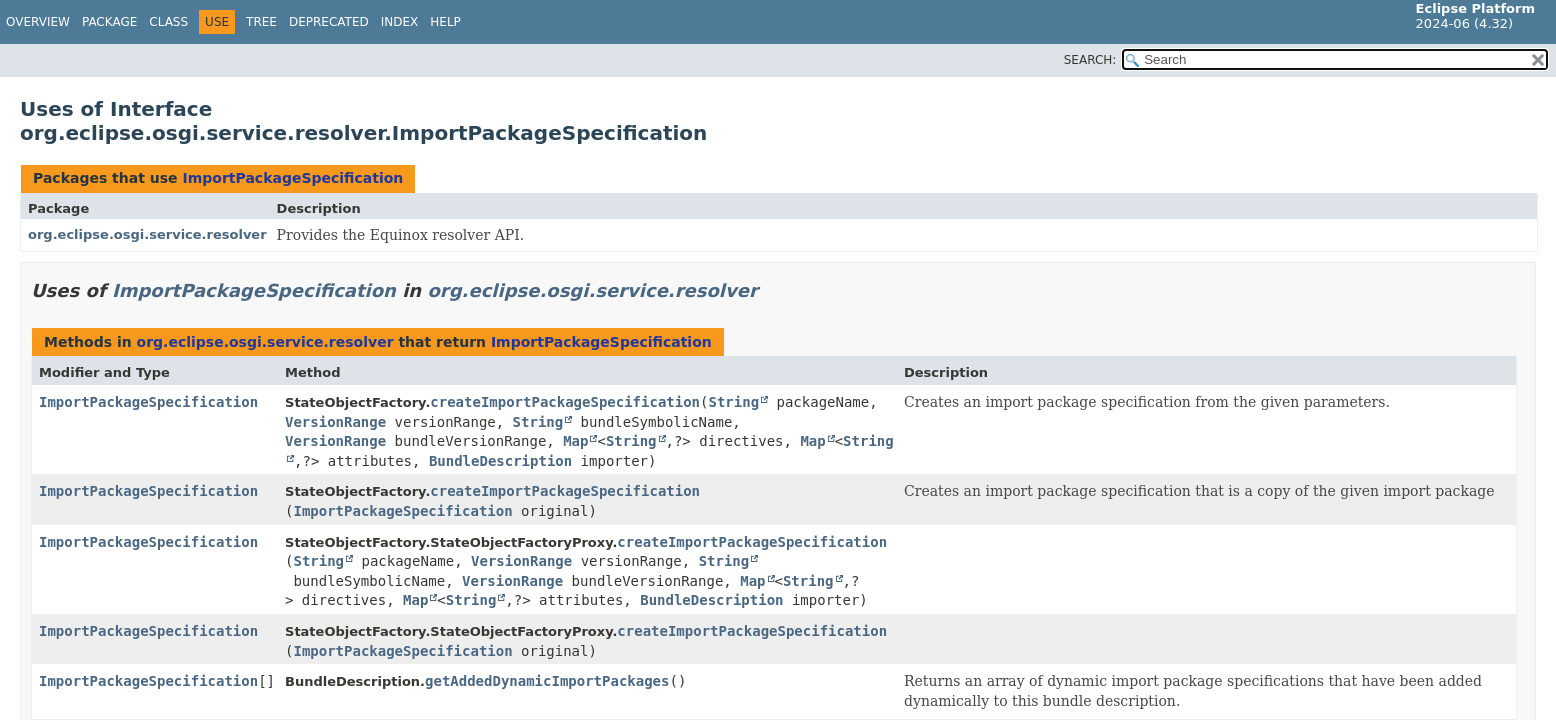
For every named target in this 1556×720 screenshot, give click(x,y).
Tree (261, 22)
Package (109, 22)
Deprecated (329, 22)
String (733, 402)
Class (168, 22)
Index (400, 22)
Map (575, 441)
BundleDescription (500, 461)
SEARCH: (1090, 60)
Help (445, 22)
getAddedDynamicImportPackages (547, 681)
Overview (38, 22)
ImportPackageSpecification (292, 178)
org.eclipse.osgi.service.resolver (147, 234)
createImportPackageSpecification (565, 402)
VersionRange (335, 422)
